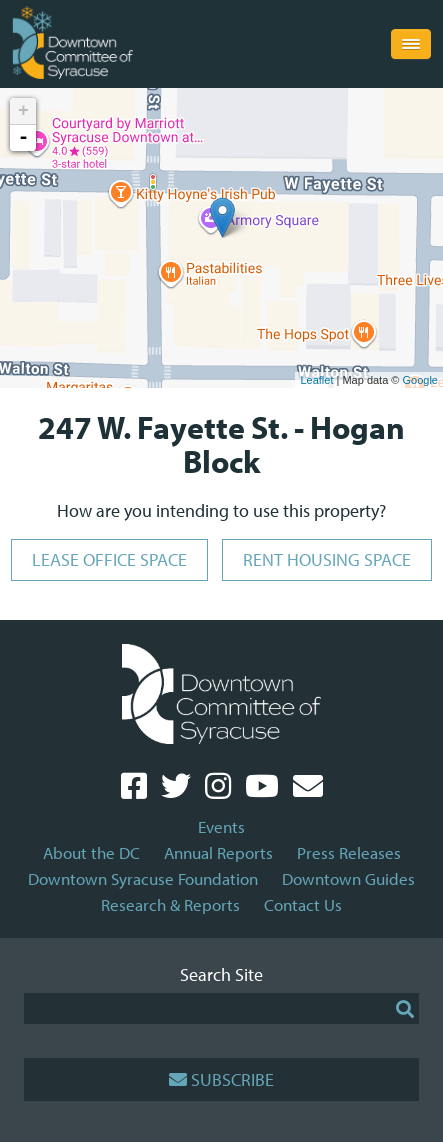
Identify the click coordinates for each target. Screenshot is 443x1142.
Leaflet (316, 380)
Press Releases (349, 852)
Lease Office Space (109, 559)
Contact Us (303, 904)
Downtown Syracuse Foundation (143, 878)
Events (221, 826)
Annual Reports (218, 852)
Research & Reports (170, 904)
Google (420, 380)
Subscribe (221, 1079)
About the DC (91, 852)
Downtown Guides (348, 878)
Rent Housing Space (327, 559)
